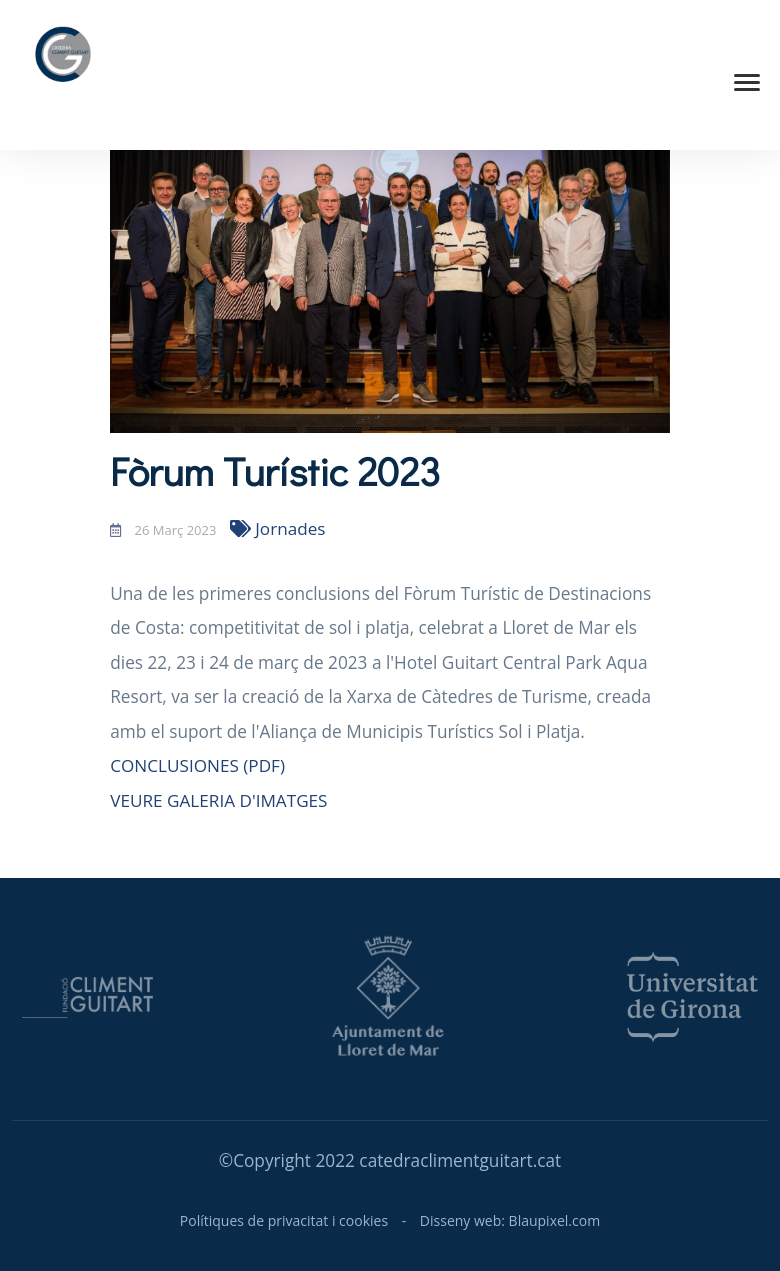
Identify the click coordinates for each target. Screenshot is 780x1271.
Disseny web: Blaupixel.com (510, 1220)
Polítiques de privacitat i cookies (284, 1220)
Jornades (278, 528)
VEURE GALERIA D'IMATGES (219, 800)
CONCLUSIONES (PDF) (198, 765)
